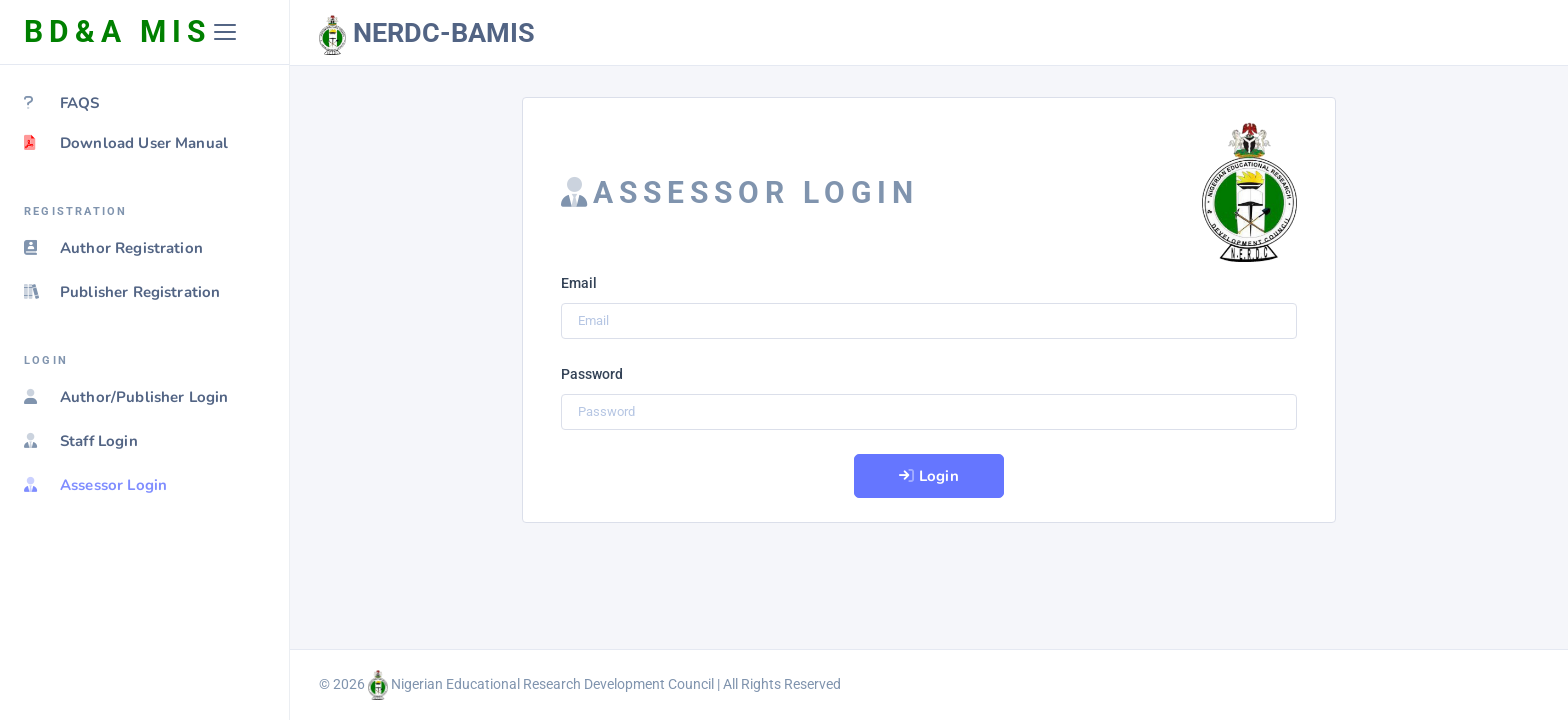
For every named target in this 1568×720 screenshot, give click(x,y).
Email (579, 283)
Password (592, 374)
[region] (144, 392)
